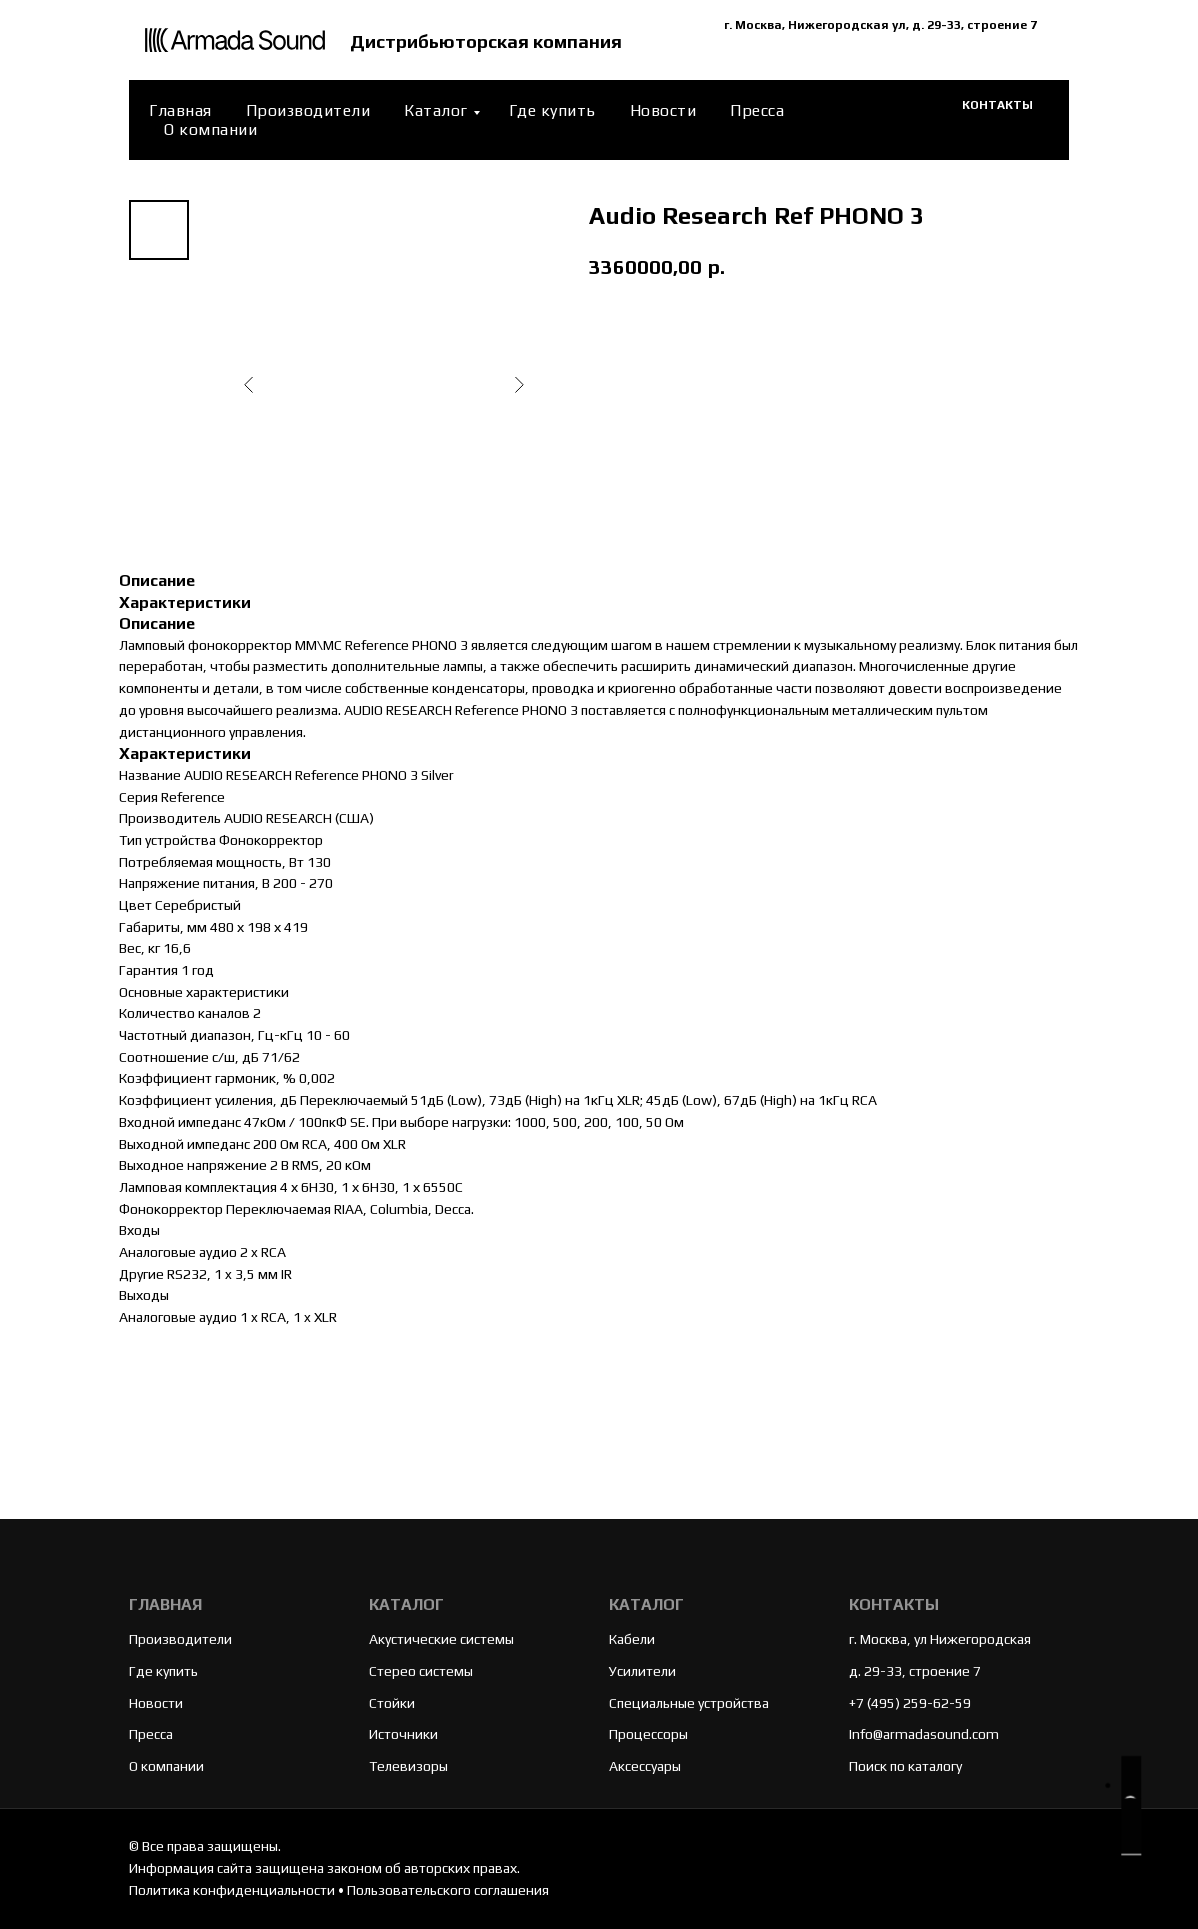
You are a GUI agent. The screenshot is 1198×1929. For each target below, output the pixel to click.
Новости (663, 110)
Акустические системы (441, 1639)
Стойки (392, 1703)
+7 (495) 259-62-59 (910, 1703)
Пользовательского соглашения (448, 1890)
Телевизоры (408, 1766)
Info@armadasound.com (924, 1734)
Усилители (642, 1671)
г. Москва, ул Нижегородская (940, 1639)
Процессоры (648, 1734)
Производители (308, 110)
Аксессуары (645, 1766)
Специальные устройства (689, 1703)
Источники (403, 1734)
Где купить (552, 110)
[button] (1131, 1806)
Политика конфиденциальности (232, 1890)
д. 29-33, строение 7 (915, 1671)
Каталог (436, 110)
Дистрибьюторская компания (490, 40)
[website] (907, 120)
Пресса (757, 110)
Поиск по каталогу (905, 1766)
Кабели (632, 1639)
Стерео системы (421, 1671)
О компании (210, 129)
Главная (180, 110)
